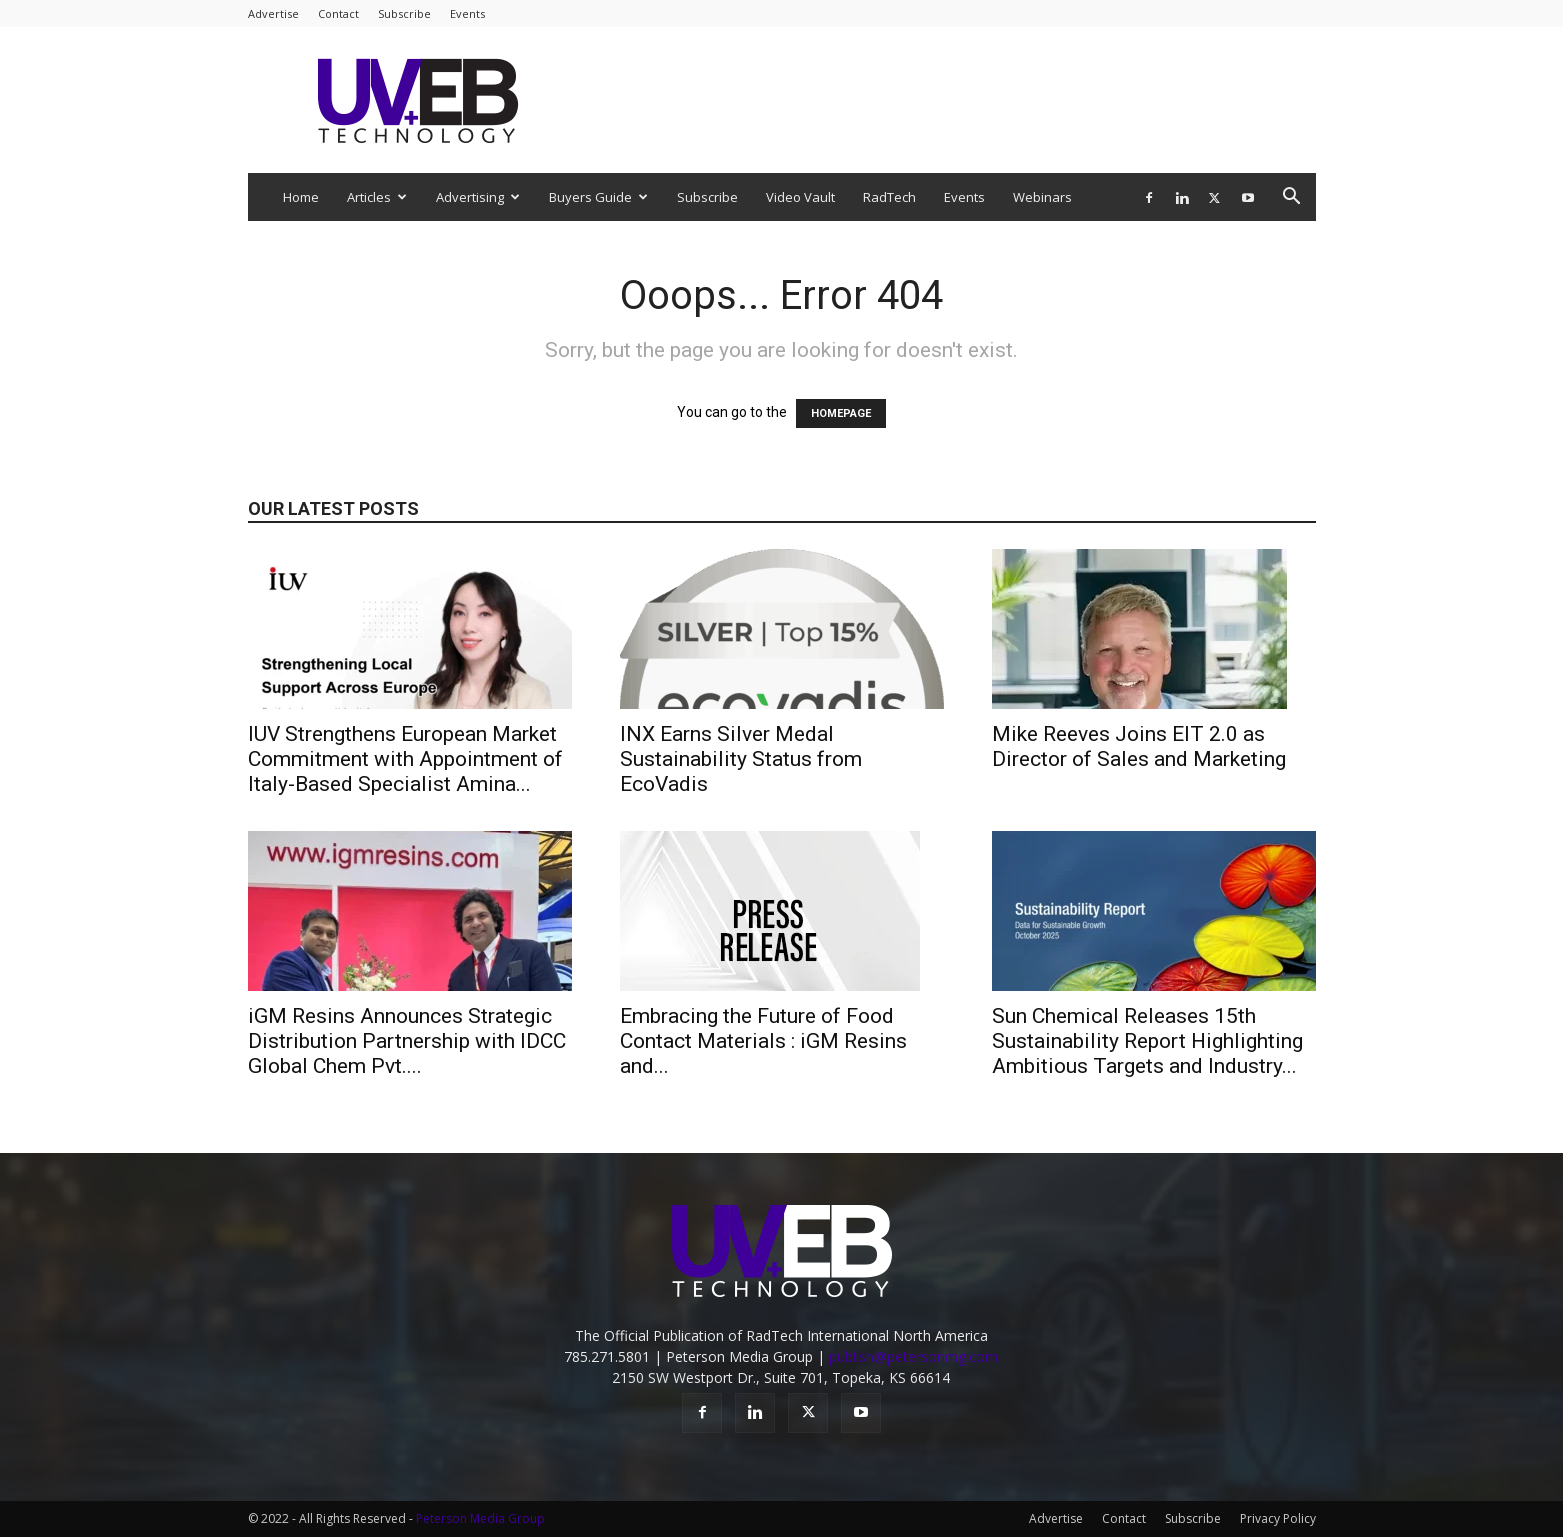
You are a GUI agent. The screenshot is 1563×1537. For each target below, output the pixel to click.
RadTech (889, 197)
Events (467, 13)
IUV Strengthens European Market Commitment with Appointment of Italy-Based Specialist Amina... (405, 759)
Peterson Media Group (480, 1518)
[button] (1292, 198)
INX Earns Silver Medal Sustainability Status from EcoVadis (741, 759)
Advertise (273, 13)
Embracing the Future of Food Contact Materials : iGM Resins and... (763, 1041)
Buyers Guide (598, 197)
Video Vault (800, 197)
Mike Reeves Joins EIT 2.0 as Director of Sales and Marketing (1139, 746)
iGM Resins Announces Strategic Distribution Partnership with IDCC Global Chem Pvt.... (407, 1041)
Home (301, 197)
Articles (377, 197)
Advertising (478, 197)
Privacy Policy (1278, 1518)
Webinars (1042, 197)
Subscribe (404, 13)
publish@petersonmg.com (913, 1356)
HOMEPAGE (841, 413)
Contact (338, 13)
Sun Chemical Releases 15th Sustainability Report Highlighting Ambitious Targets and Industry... (1147, 1041)
